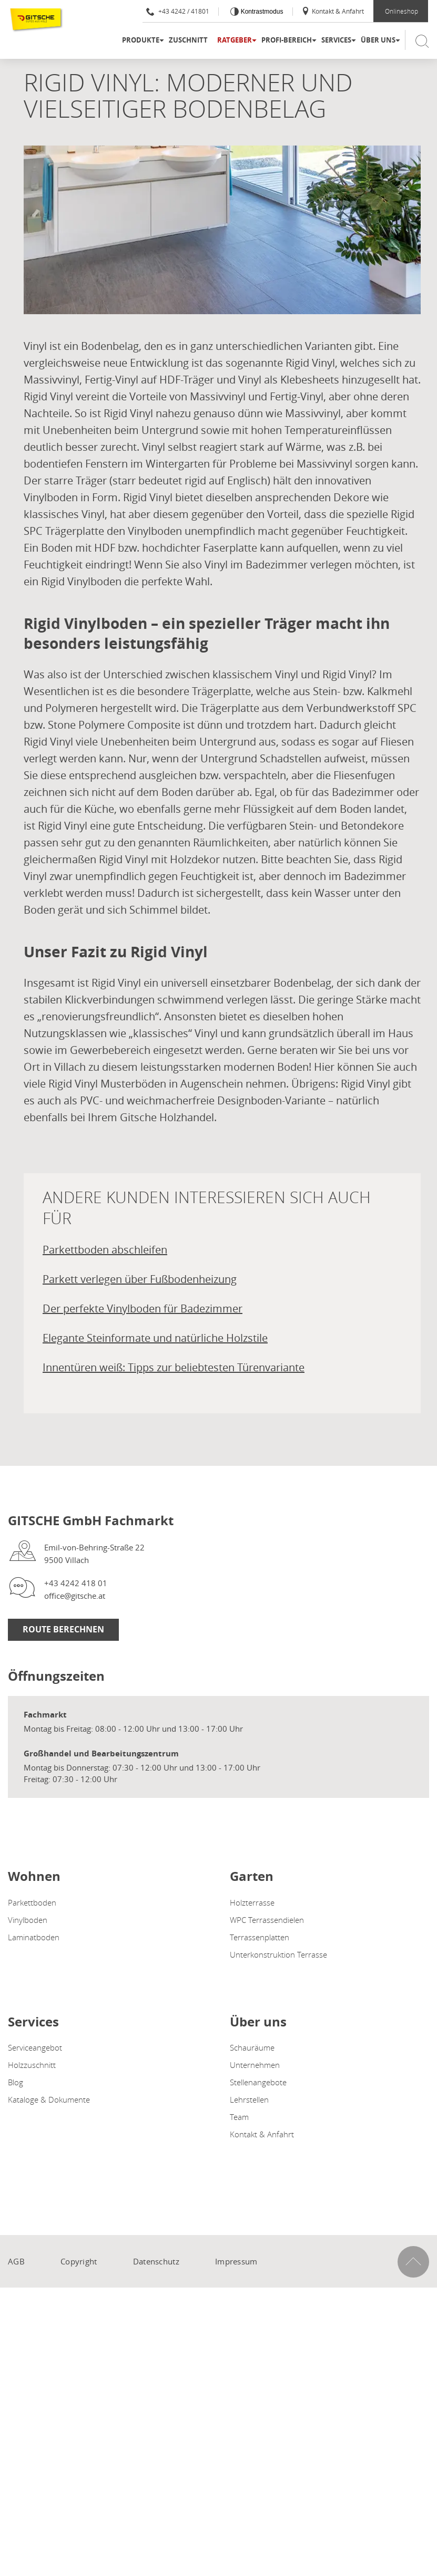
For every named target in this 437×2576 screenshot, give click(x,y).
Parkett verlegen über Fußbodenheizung (140, 1279)
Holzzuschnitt (32, 2065)
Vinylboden (27, 1920)
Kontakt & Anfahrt (332, 11)
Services (336, 40)
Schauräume (252, 2047)
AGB (16, 2261)
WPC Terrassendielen (267, 1920)
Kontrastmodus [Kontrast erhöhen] (261, 11)
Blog (15, 2082)
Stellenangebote (258, 2082)
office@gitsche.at (74, 1595)
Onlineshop (401, 11)
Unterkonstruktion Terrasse (278, 1954)
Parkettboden (32, 1902)
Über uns (378, 40)
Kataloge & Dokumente (49, 2099)
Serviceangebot (35, 2047)
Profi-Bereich (286, 40)
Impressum (236, 2261)
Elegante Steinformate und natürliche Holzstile (155, 1338)
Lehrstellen (249, 2099)
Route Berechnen (63, 1629)
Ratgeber (234, 40)
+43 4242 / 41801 (177, 11)
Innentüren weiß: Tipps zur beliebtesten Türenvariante (173, 1367)
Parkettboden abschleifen (105, 1250)
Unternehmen (255, 2065)
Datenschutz (156, 2261)
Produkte (140, 40)
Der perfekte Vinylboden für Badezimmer (142, 1308)
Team (239, 2117)
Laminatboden (33, 1937)
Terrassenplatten (259, 1937)
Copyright (78, 2261)
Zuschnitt (188, 40)
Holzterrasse (252, 1902)
